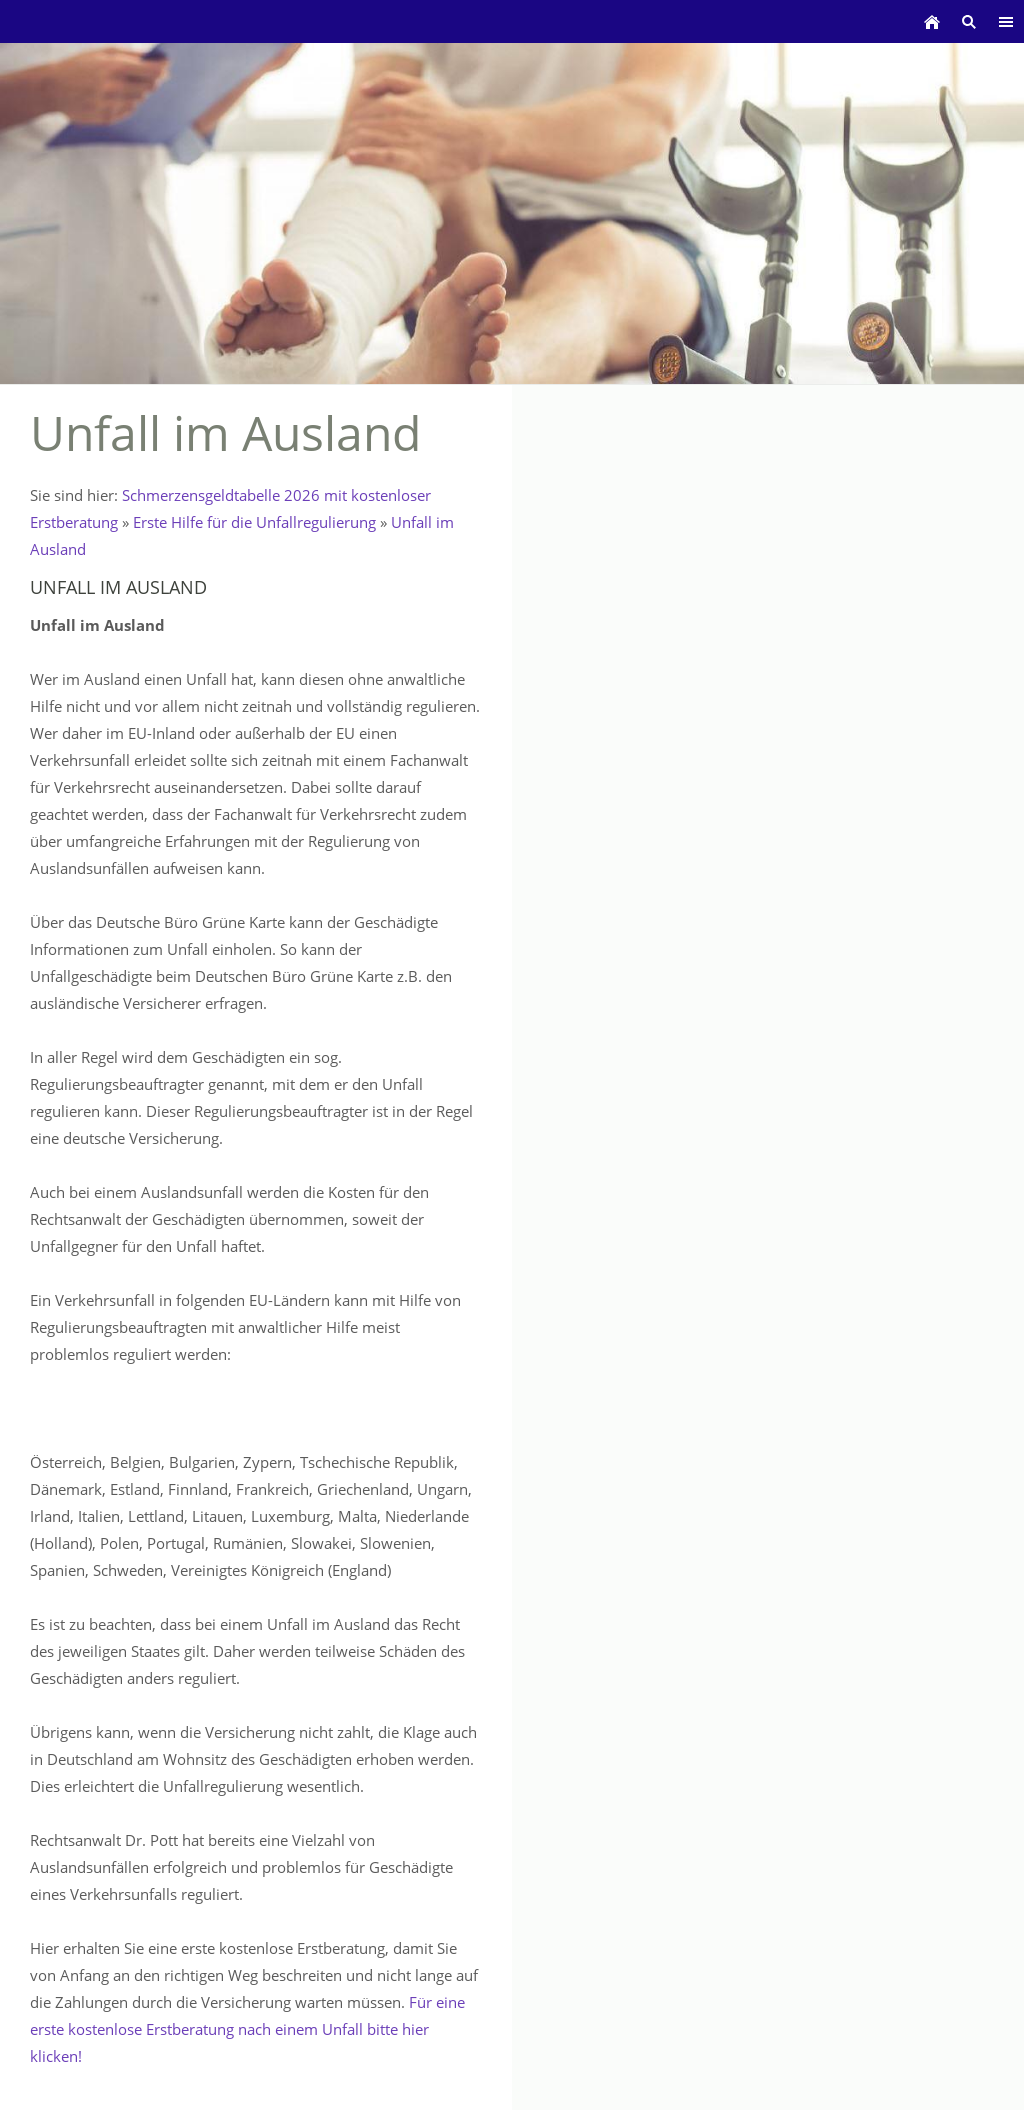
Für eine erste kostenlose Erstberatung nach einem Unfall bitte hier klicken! (247, 2029)
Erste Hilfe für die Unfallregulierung (254, 522)
